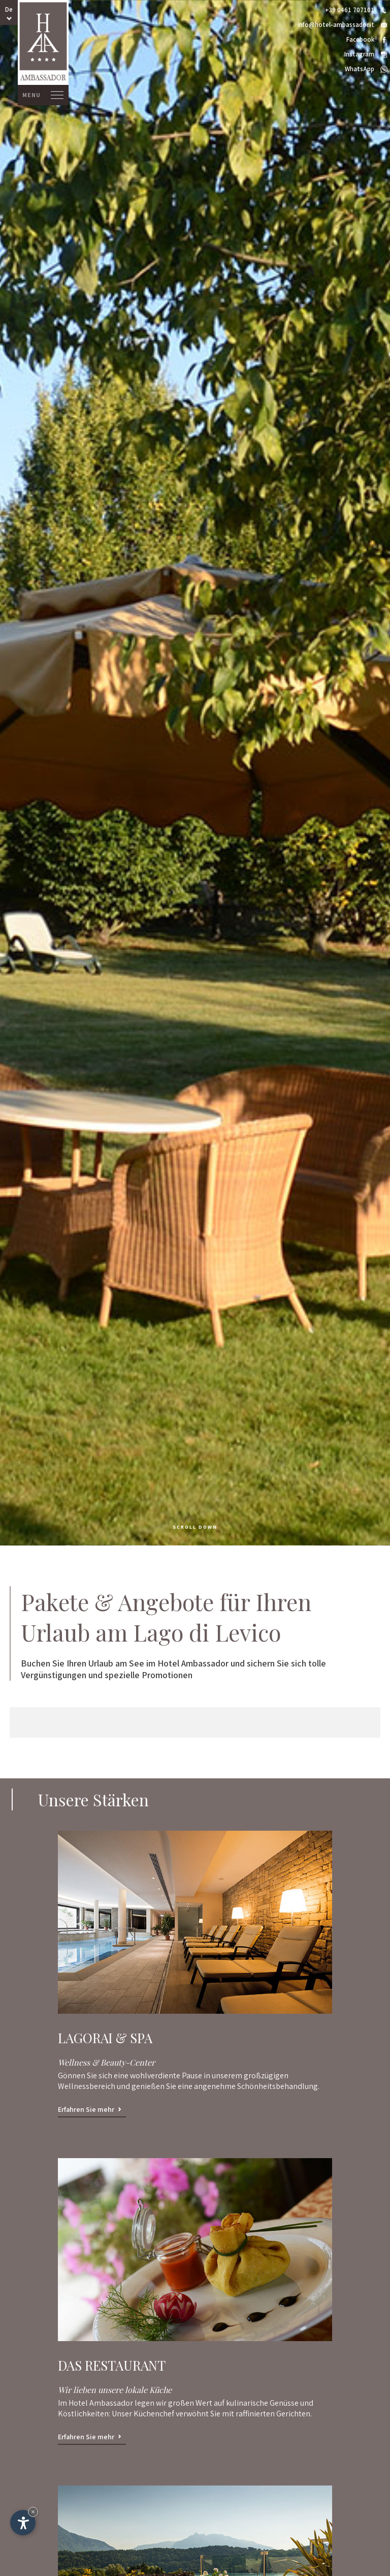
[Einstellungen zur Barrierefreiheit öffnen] (23, 2522)
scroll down (195, 1527)
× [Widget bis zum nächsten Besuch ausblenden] (33, 2512)
